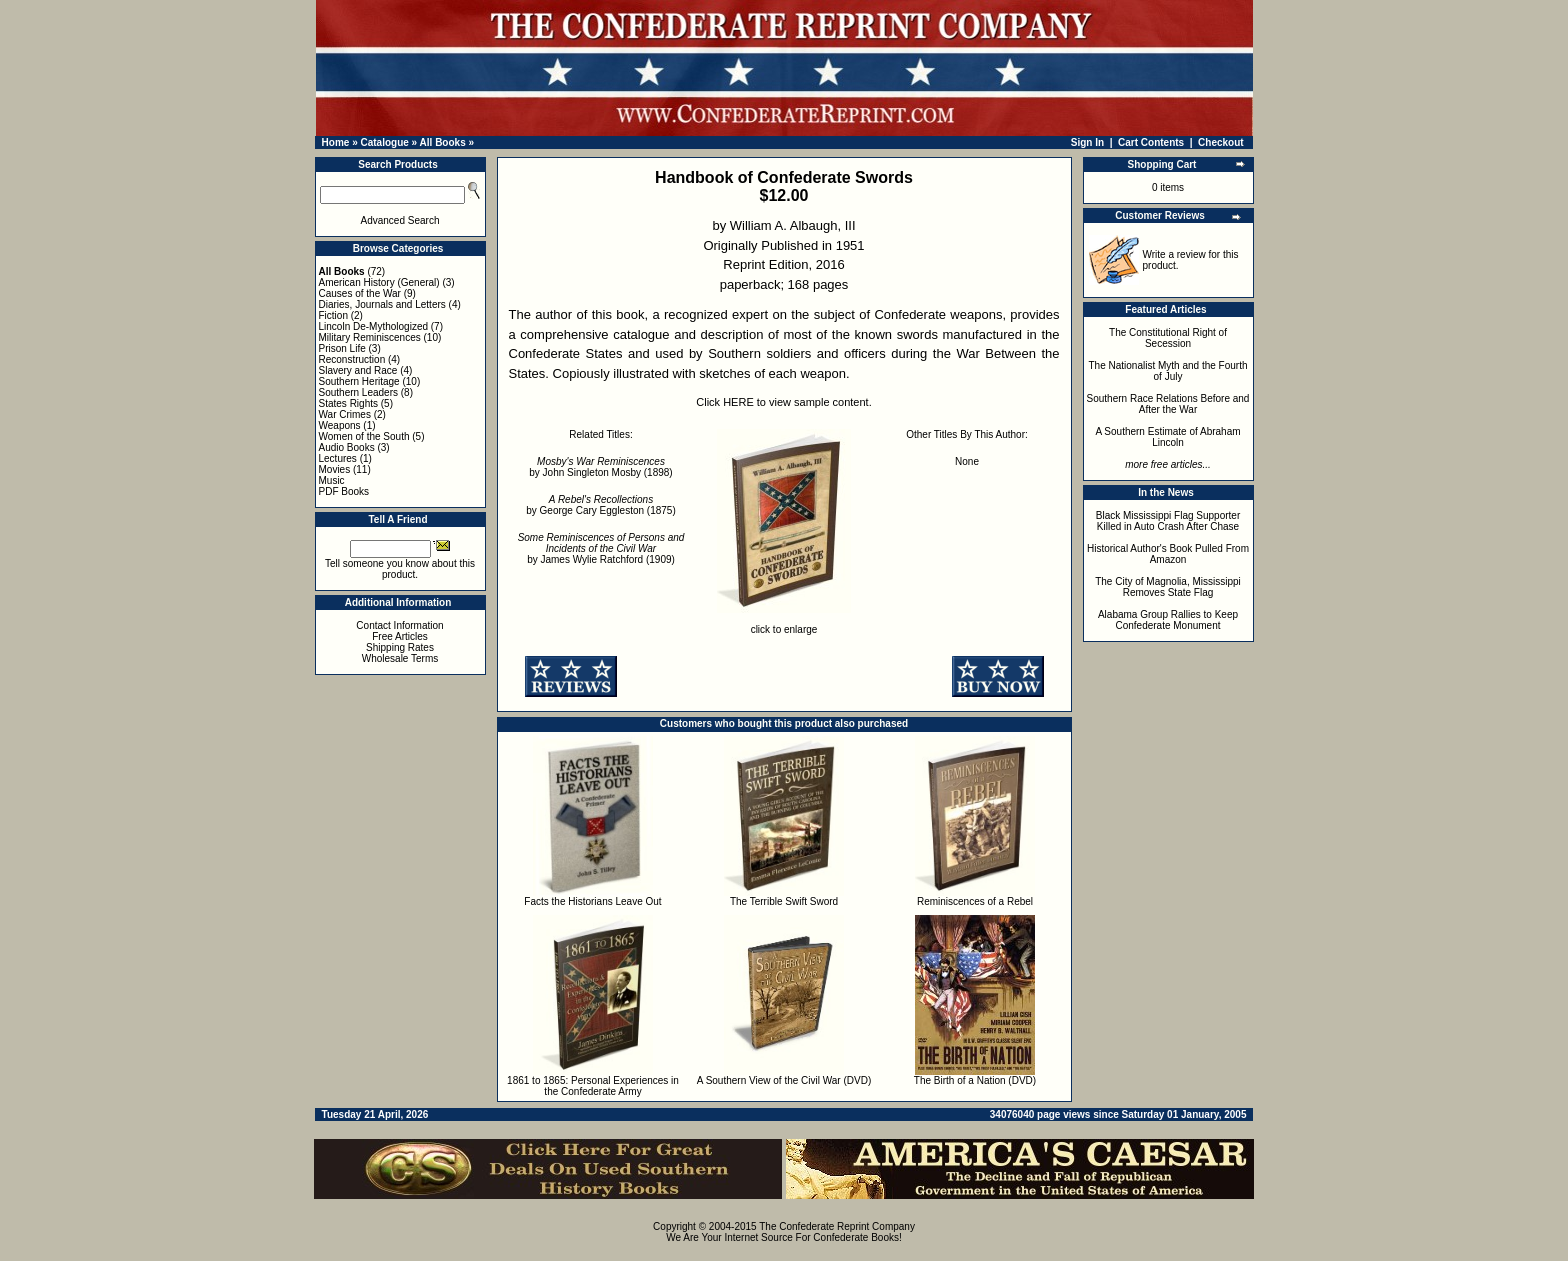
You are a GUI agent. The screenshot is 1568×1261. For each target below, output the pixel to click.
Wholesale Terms (400, 658)
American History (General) (379, 282)
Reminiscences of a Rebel (975, 901)
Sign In (1087, 142)
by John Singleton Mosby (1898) (600, 467)
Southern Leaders (359, 392)
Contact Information (399, 625)
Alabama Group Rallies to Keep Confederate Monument (1168, 620)
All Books (443, 142)
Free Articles (400, 636)
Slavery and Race (358, 370)
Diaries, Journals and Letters (382, 304)
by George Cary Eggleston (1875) (601, 505)
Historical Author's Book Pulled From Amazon (1168, 554)
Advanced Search (400, 220)
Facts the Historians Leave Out (592, 901)
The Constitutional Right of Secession (1168, 338)
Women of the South (364, 436)
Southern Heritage (359, 381)
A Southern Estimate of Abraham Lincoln (1167, 437)
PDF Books (344, 491)
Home (336, 142)
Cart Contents (1151, 142)
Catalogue (384, 142)
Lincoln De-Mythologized (374, 326)
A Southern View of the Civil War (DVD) (784, 1080)
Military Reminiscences (370, 337)
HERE (738, 402)
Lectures (338, 458)
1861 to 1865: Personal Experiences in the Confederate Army (593, 1086)
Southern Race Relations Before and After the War (1168, 404)
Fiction (333, 315)
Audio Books (347, 447)
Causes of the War (360, 293)
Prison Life (342, 348)
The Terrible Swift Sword (784, 901)
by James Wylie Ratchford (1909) (601, 548)
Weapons (340, 425)
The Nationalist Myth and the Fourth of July (1168, 371)
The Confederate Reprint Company (837, 1226)
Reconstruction (352, 359)
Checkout (1221, 142)
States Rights (348, 403)
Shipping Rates (400, 647)
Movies (335, 469)
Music (332, 480)
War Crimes (345, 414)
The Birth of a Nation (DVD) (975, 1080)
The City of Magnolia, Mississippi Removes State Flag (1168, 587)
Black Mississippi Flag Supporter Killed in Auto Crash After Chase (1168, 521)
